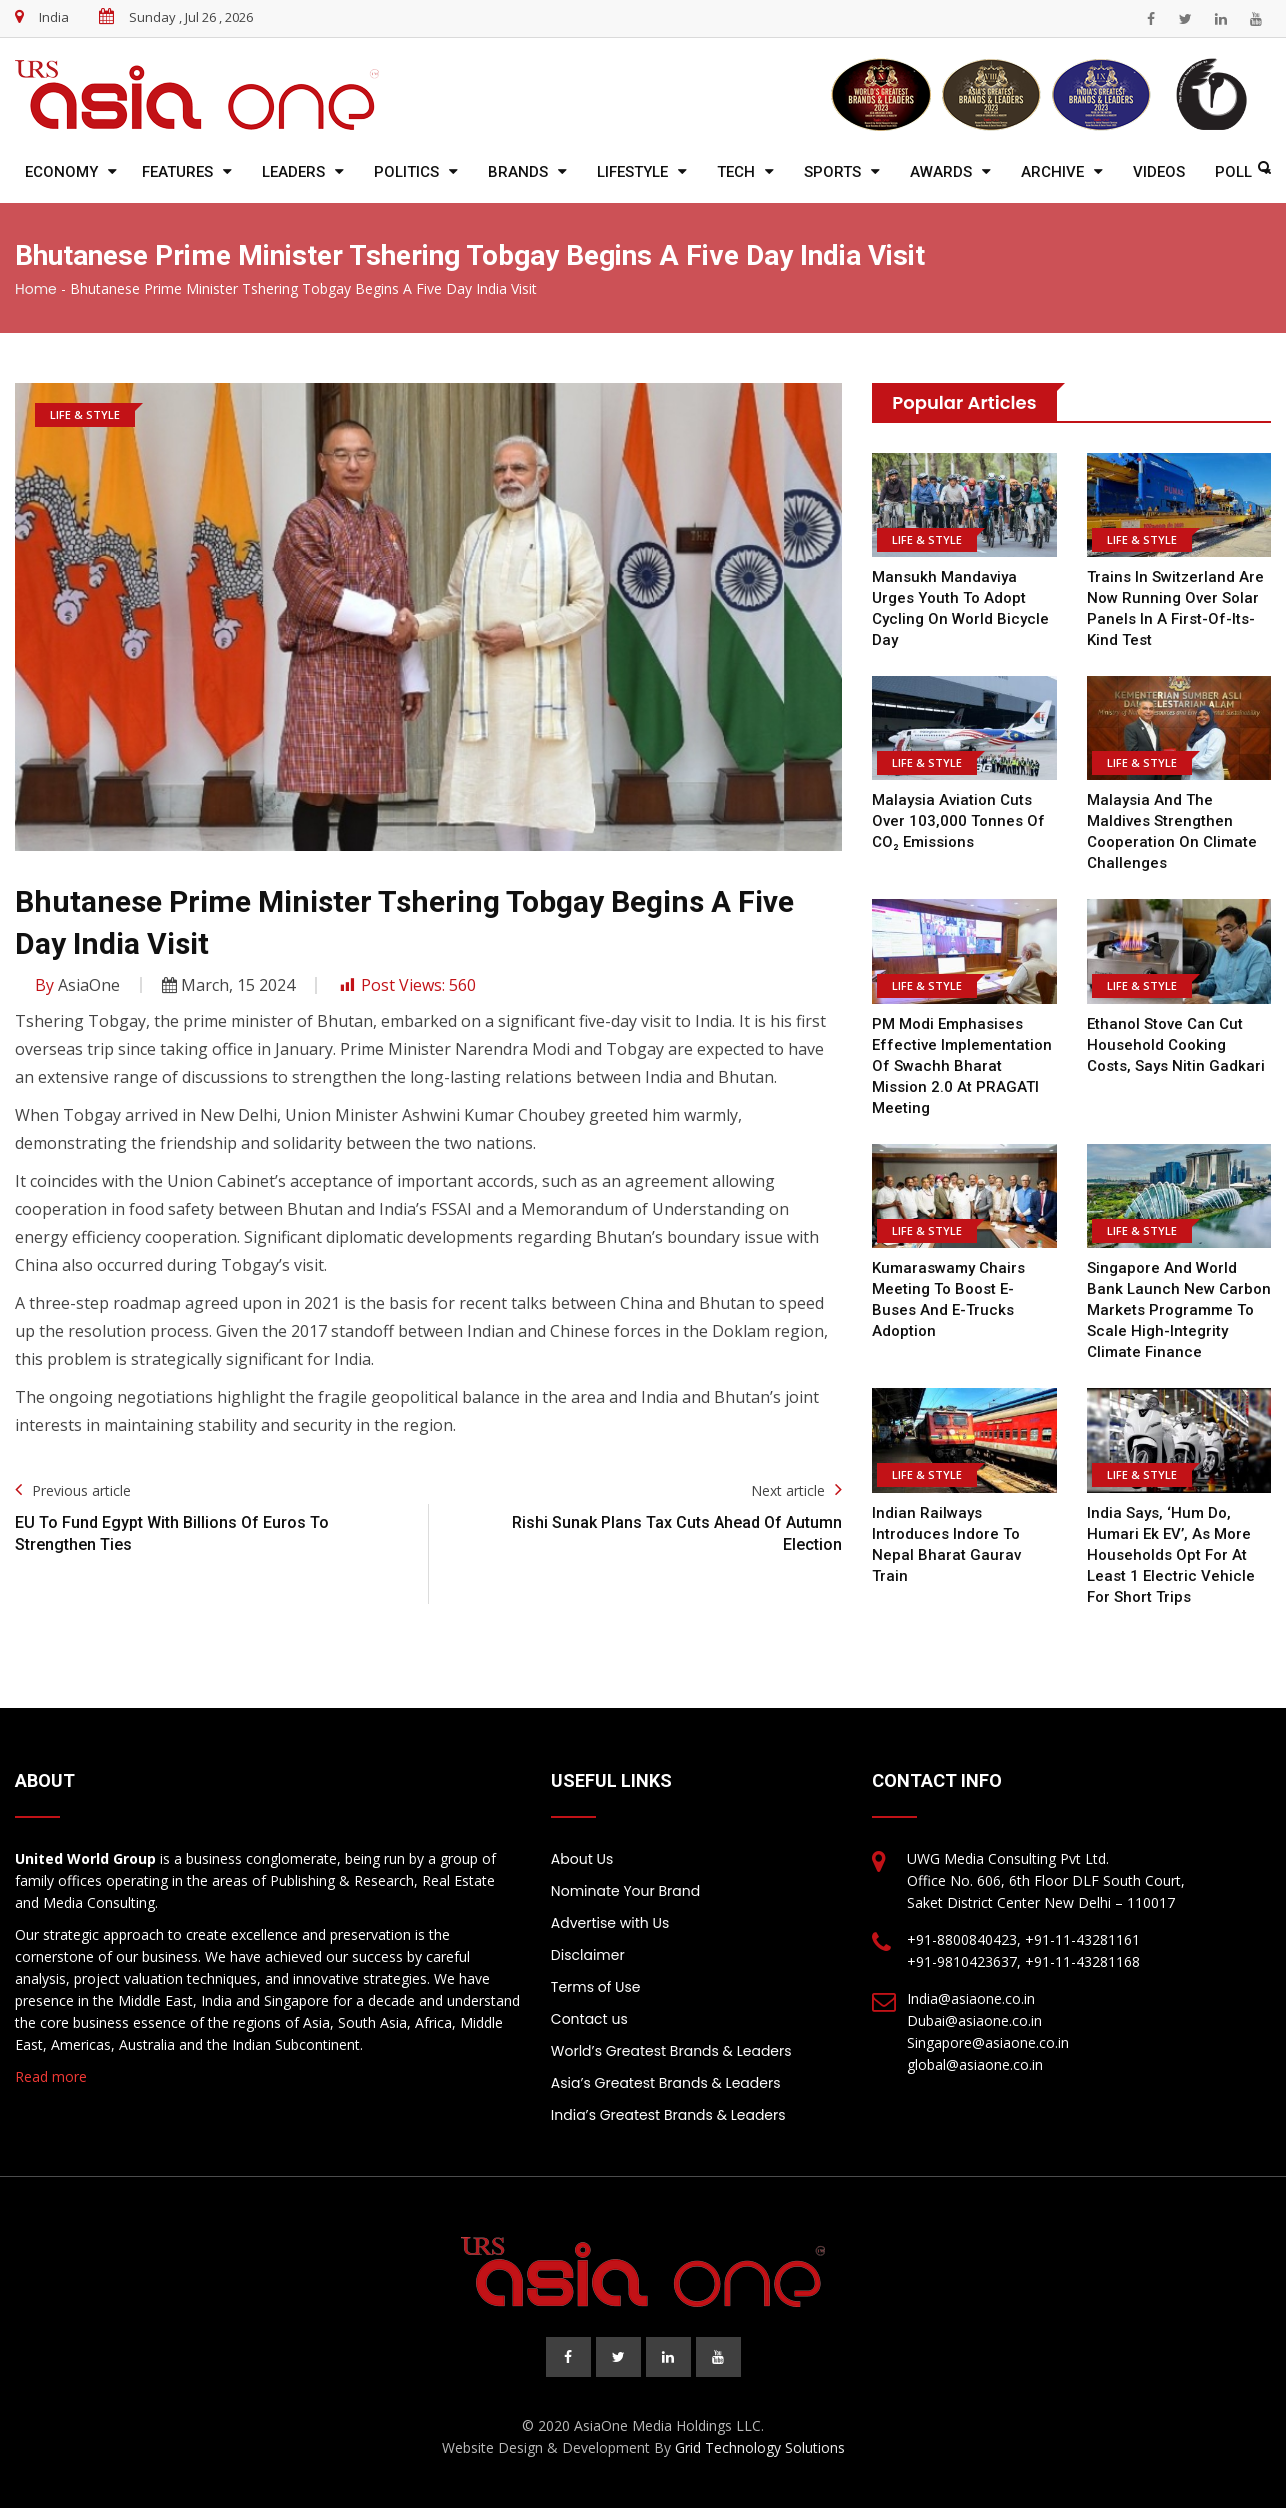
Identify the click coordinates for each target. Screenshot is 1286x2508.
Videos (1159, 172)
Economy (61, 172)
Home (36, 289)
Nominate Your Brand (625, 1891)
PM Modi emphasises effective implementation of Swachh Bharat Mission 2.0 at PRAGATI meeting (962, 1066)
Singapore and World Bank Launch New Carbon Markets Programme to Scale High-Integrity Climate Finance (1179, 1310)
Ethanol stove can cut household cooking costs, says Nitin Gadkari (1176, 1045)
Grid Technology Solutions (760, 2447)
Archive (1052, 172)
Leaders (293, 172)
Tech (736, 172)
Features (177, 172)
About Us (582, 1859)
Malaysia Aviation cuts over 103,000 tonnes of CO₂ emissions (958, 821)
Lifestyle (632, 172)
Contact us (589, 2019)
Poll (1233, 172)
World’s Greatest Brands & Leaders (671, 2051)
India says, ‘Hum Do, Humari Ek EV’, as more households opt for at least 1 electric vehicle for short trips (1171, 1555)
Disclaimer (588, 1955)
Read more (51, 2076)
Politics (406, 172)
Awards (941, 172)
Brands (518, 172)
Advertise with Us (610, 1923)
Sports (832, 172)
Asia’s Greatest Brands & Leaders (666, 2083)
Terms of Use (596, 1987)
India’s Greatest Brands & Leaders (668, 2115)
